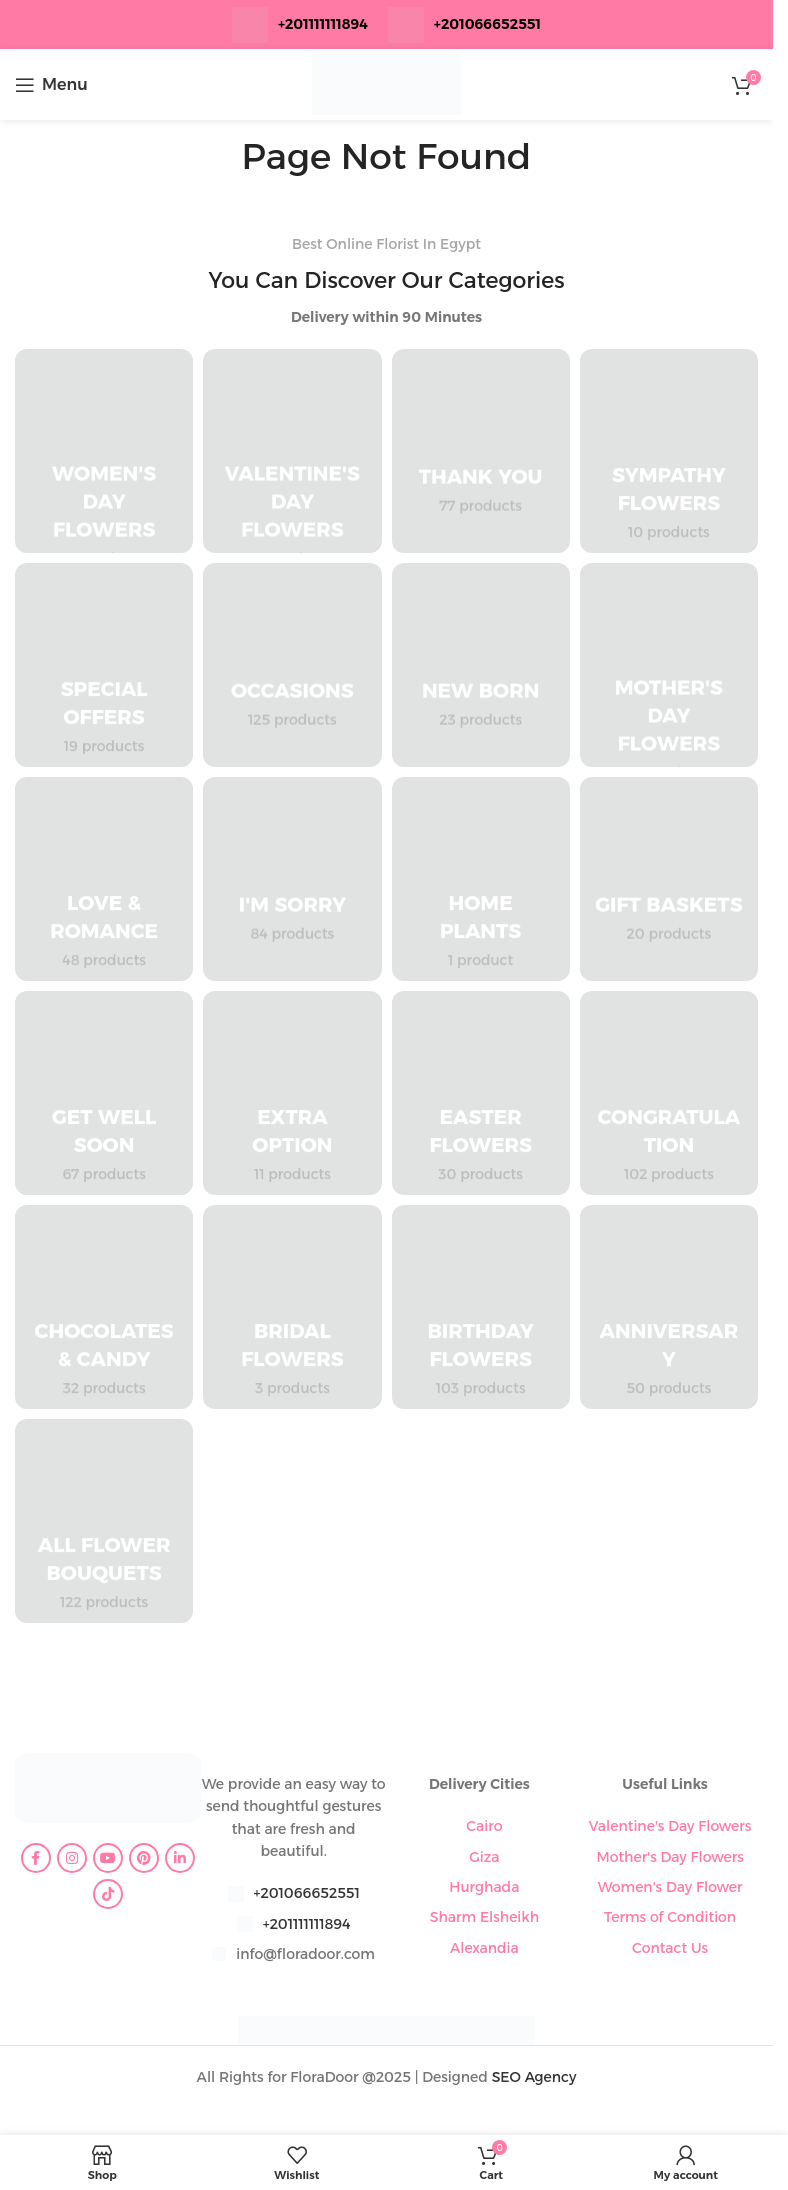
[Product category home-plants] (481, 879)
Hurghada (484, 1887)
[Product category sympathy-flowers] (669, 451)
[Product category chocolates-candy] (104, 1307)
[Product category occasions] (292, 665)
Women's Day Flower (670, 1887)
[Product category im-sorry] (292, 879)
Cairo (484, 1826)
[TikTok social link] (108, 1894)
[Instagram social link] (72, 1858)
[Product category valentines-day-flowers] (292, 451)
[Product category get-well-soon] (104, 1093)
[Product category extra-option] (292, 1093)
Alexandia (484, 1948)
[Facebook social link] (36, 1858)
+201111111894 (323, 24)
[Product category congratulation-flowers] (669, 1093)
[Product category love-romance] (104, 879)
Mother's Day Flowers (670, 1857)
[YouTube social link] (108, 1858)
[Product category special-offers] (104, 665)
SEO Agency (534, 2077)
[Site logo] (387, 83)
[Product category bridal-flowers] (292, 1307)
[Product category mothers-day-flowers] (669, 665)
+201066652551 (307, 1893)
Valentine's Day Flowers (670, 1826)
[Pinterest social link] (144, 1858)
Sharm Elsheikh (484, 1917)
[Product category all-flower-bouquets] (104, 1521)
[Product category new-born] (481, 665)
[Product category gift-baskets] (669, 879)
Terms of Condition (670, 1917)
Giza (484, 1857)
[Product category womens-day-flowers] (104, 451)
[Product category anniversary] (669, 1307)
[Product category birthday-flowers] (481, 1307)
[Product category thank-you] (481, 451)
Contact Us (670, 1948)
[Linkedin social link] (180, 1858)
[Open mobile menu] (51, 85)
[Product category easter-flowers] (481, 1093)
